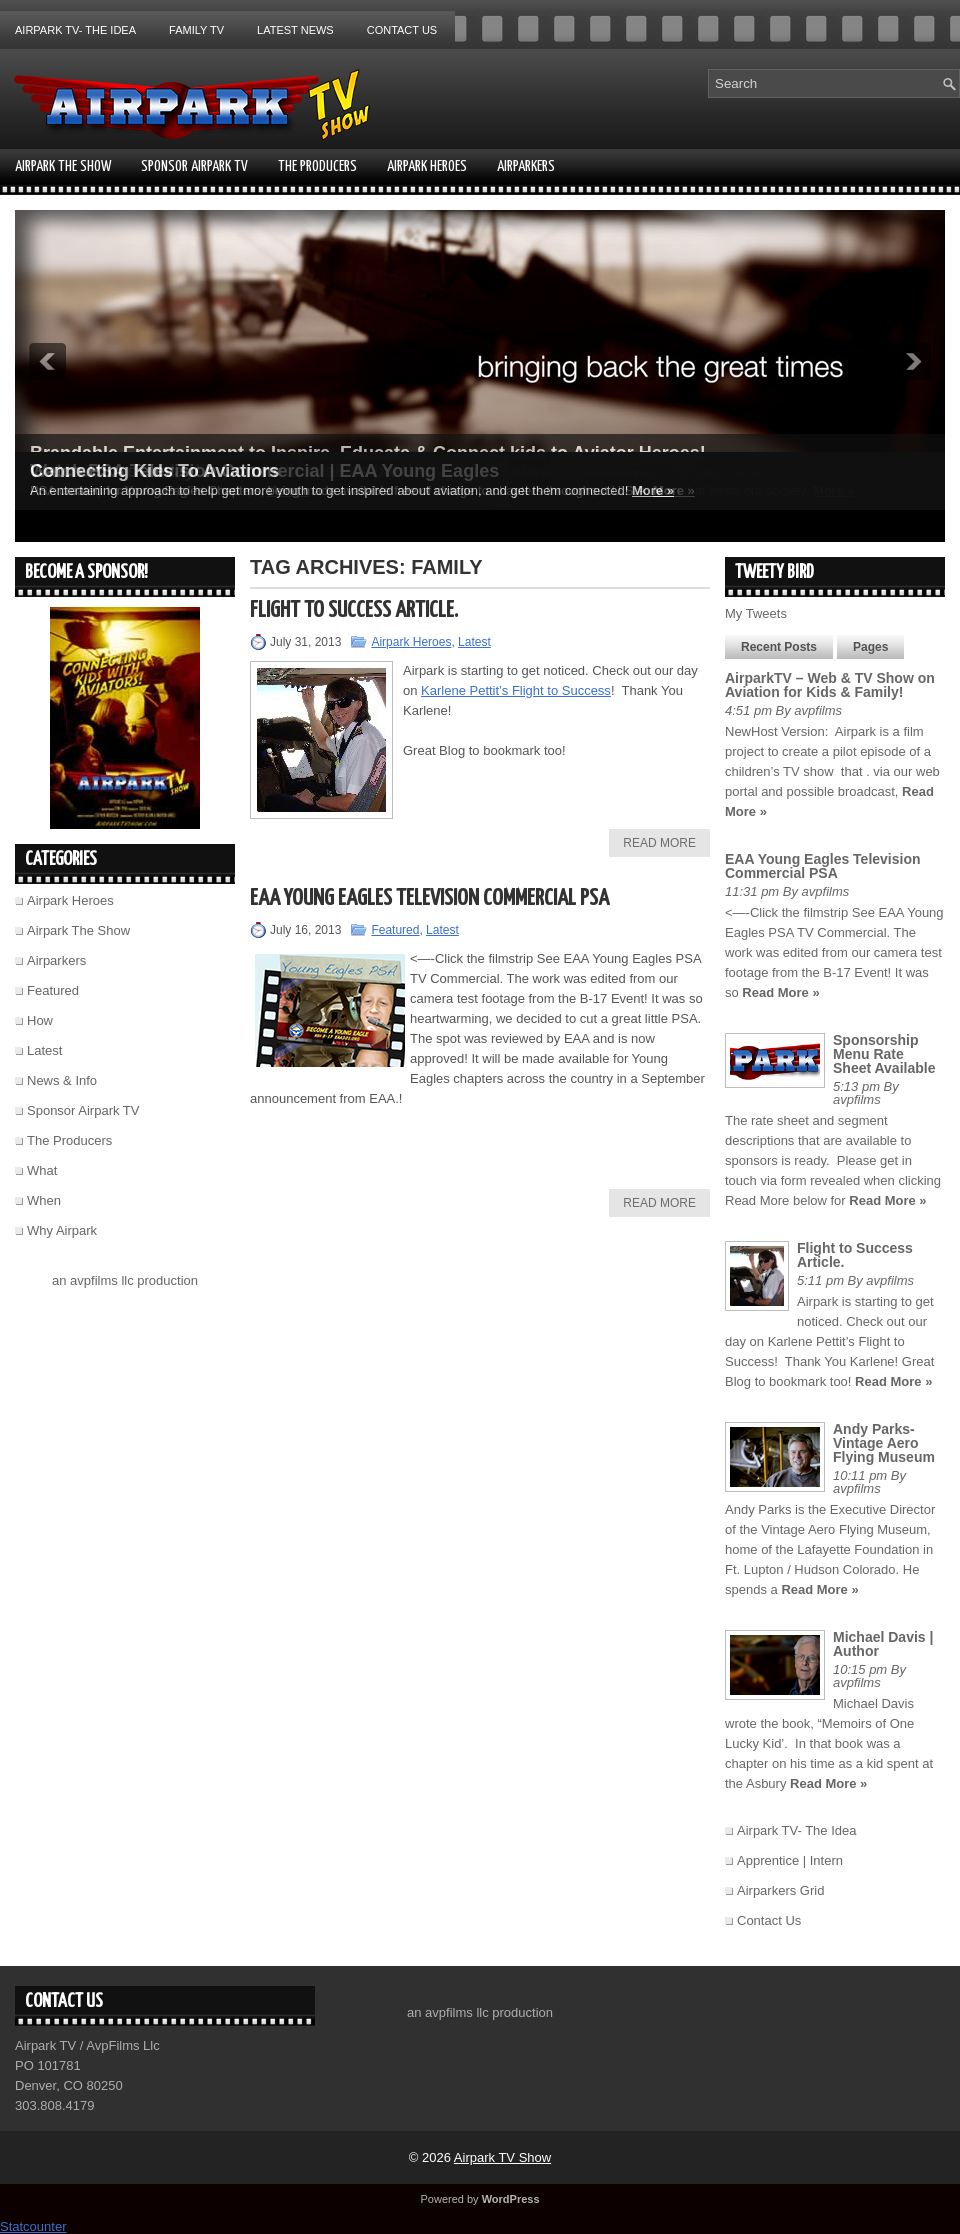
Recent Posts (779, 647)
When (44, 1200)
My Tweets (756, 613)
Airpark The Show (63, 166)
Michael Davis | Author (883, 1644)
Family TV (196, 30)
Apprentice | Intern (790, 1860)
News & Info (62, 1080)
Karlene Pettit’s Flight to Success (516, 690)
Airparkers (526, 166)
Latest (474, 642)
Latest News (295, 30)
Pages (870, 647)
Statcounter (33, 2226)
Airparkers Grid (780, 1890)
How (40, 1020)
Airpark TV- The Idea (75, 30)
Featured (395, 930)
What (42, 1170)
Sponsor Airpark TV (194, 166)
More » (653, 490)
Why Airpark (62, 1230)
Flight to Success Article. (354, 610)
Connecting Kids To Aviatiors (154, 471)
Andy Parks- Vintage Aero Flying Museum (884, 1443)
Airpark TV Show (502, 2157)
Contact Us (402, 30)
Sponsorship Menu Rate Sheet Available (884, 1054)
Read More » (780, 992)
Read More (659, 843)
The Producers (317, 166)
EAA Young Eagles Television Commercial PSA (429, 898)
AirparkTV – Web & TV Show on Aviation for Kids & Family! (830, 685)
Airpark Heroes (427, 166)
